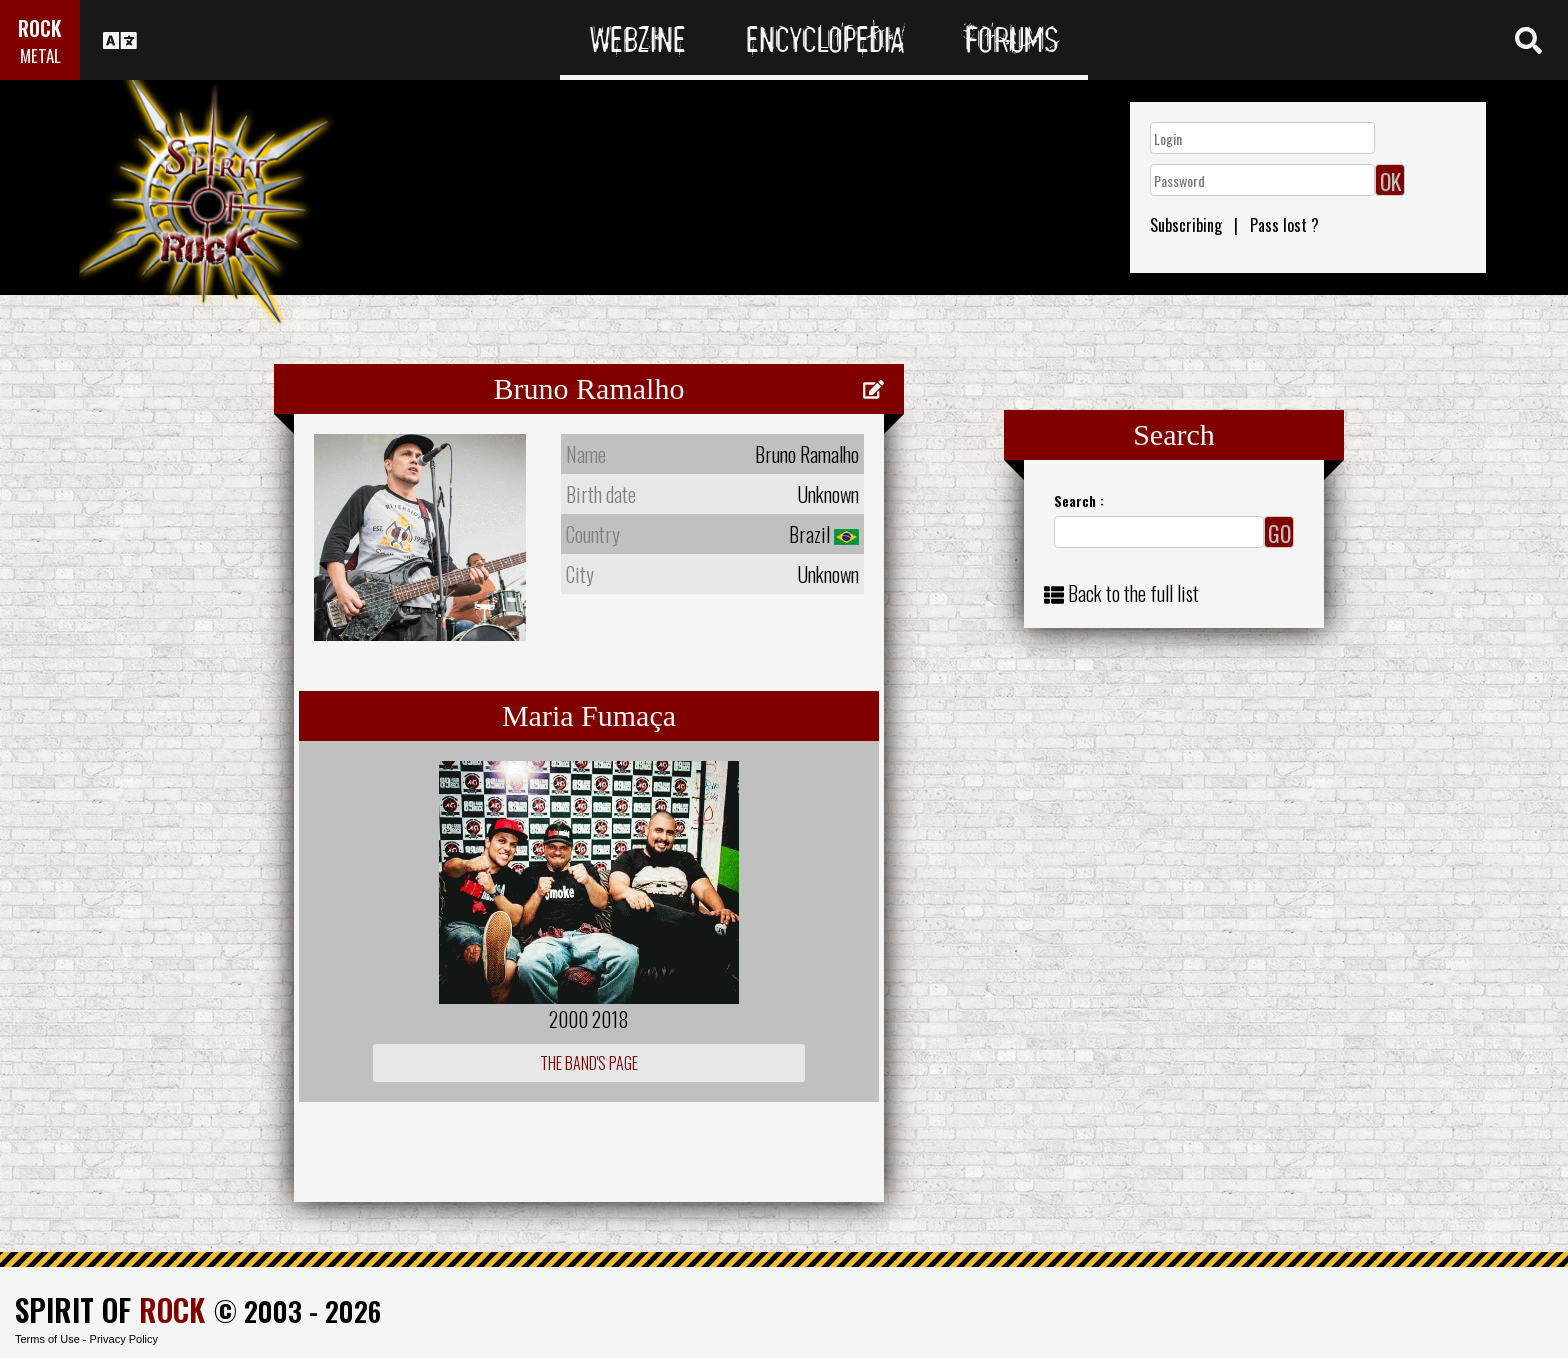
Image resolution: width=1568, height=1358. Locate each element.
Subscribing (1186, 225)
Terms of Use (47, 1339)
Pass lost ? (1284, 225)
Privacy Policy (124, 1339)
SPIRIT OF (110, 1309)
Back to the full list (1133, 593)
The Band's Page (589, 1063)
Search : (1079, 500)
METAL (40, 55)
